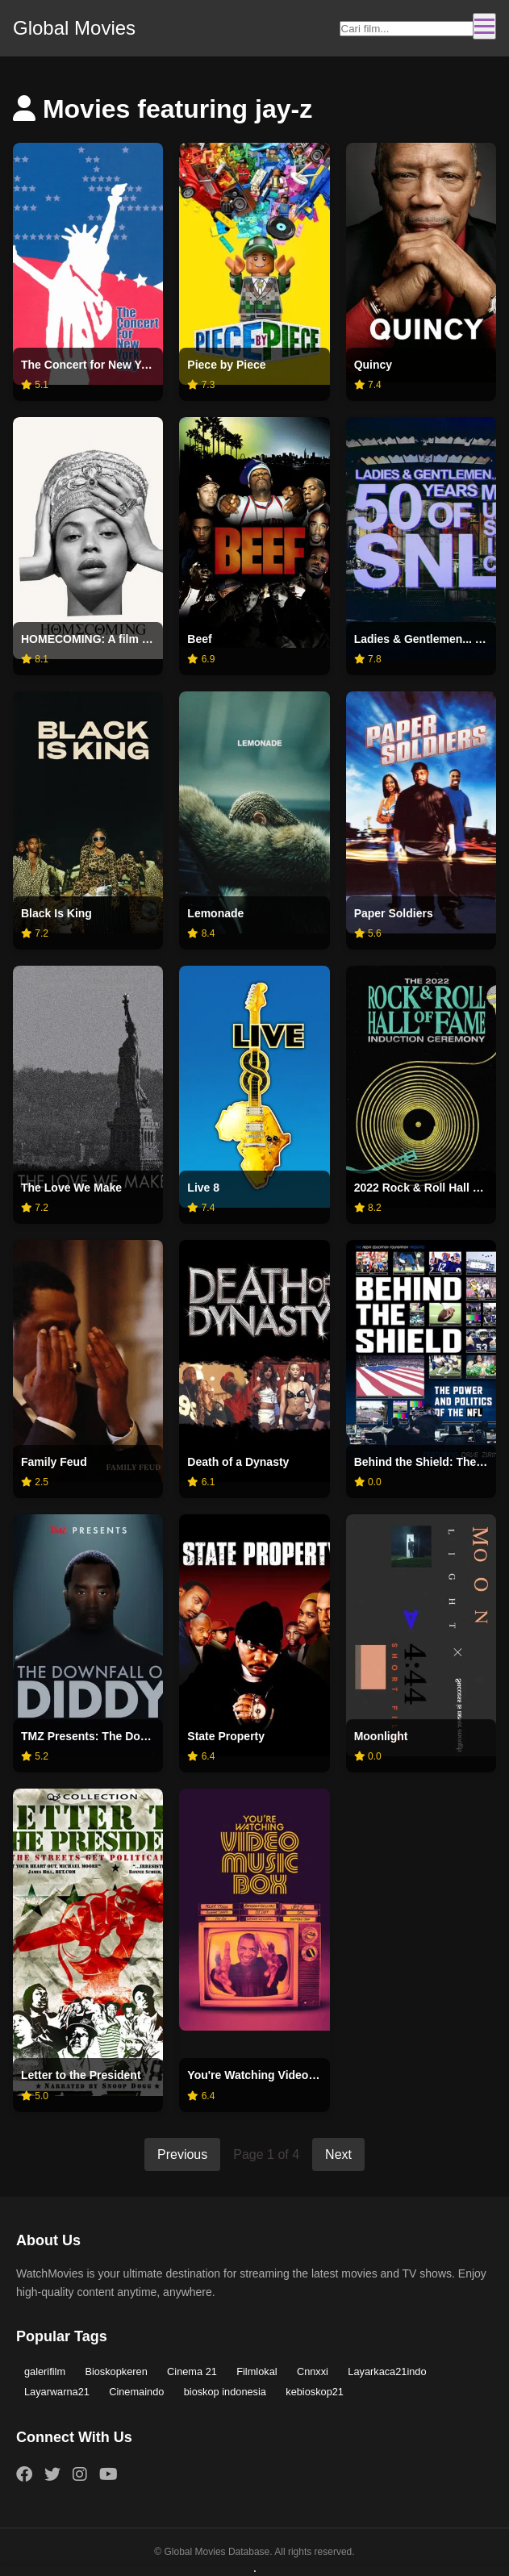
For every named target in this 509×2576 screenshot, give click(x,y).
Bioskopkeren (117, 2371)
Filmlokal (257, 2371)
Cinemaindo (137, 2392)
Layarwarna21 (57, 2392)
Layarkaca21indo (388, 2371)
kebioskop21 (315, 2392)
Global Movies (74, 28)
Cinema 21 (193, 2371)
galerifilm (44, 2371)
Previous (182, 2154)
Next (338, 2154)
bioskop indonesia (225, 2392)
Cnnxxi (313, 2371)
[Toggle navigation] (484, 26)
